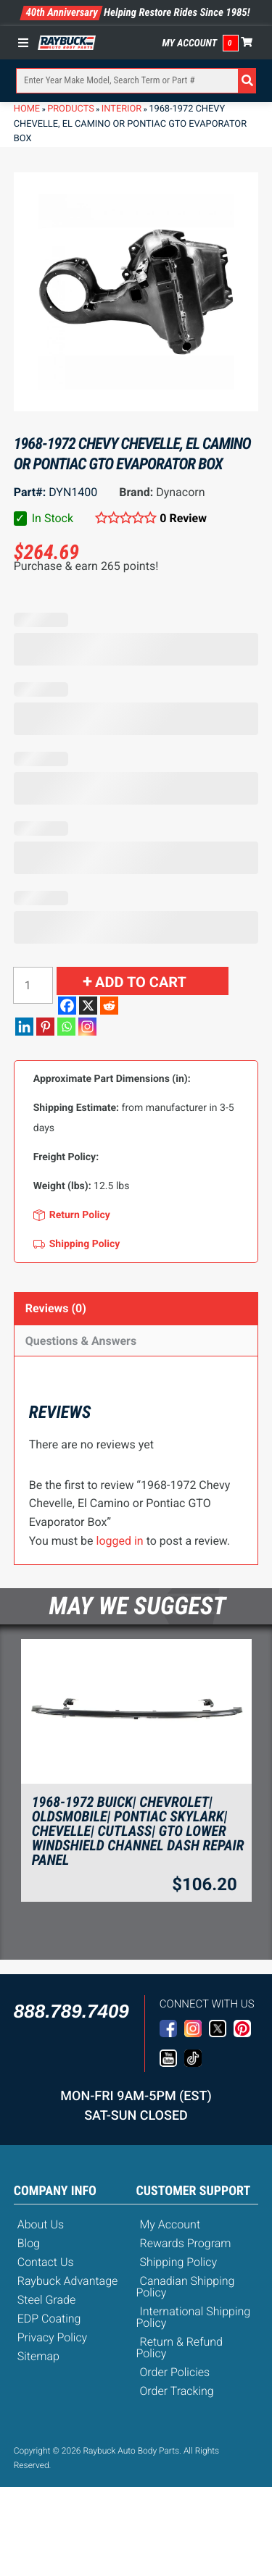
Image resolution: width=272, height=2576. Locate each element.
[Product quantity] (33, 985)
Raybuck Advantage (67, 2281)
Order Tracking (177, 2391)
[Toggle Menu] (27, 43)
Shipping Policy (179, 2262)
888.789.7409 (71, 2011)
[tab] (136, 1308)
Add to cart (140, 982)
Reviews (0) (55, 1308)
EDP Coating (49, 2318)
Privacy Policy (52, 2337)
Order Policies (175, 2372)
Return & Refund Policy (179, 2347)
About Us (40, 2224)
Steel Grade (46, 2300)
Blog (28, 2243)
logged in (120, 1541)
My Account (190, 43)
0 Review (183, 518)
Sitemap (38, 2356)
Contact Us (45, 2262)
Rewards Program (185, 2243)
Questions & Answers (80, 1341)
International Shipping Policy (193, 2317)
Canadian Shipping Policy (185, 2286)
